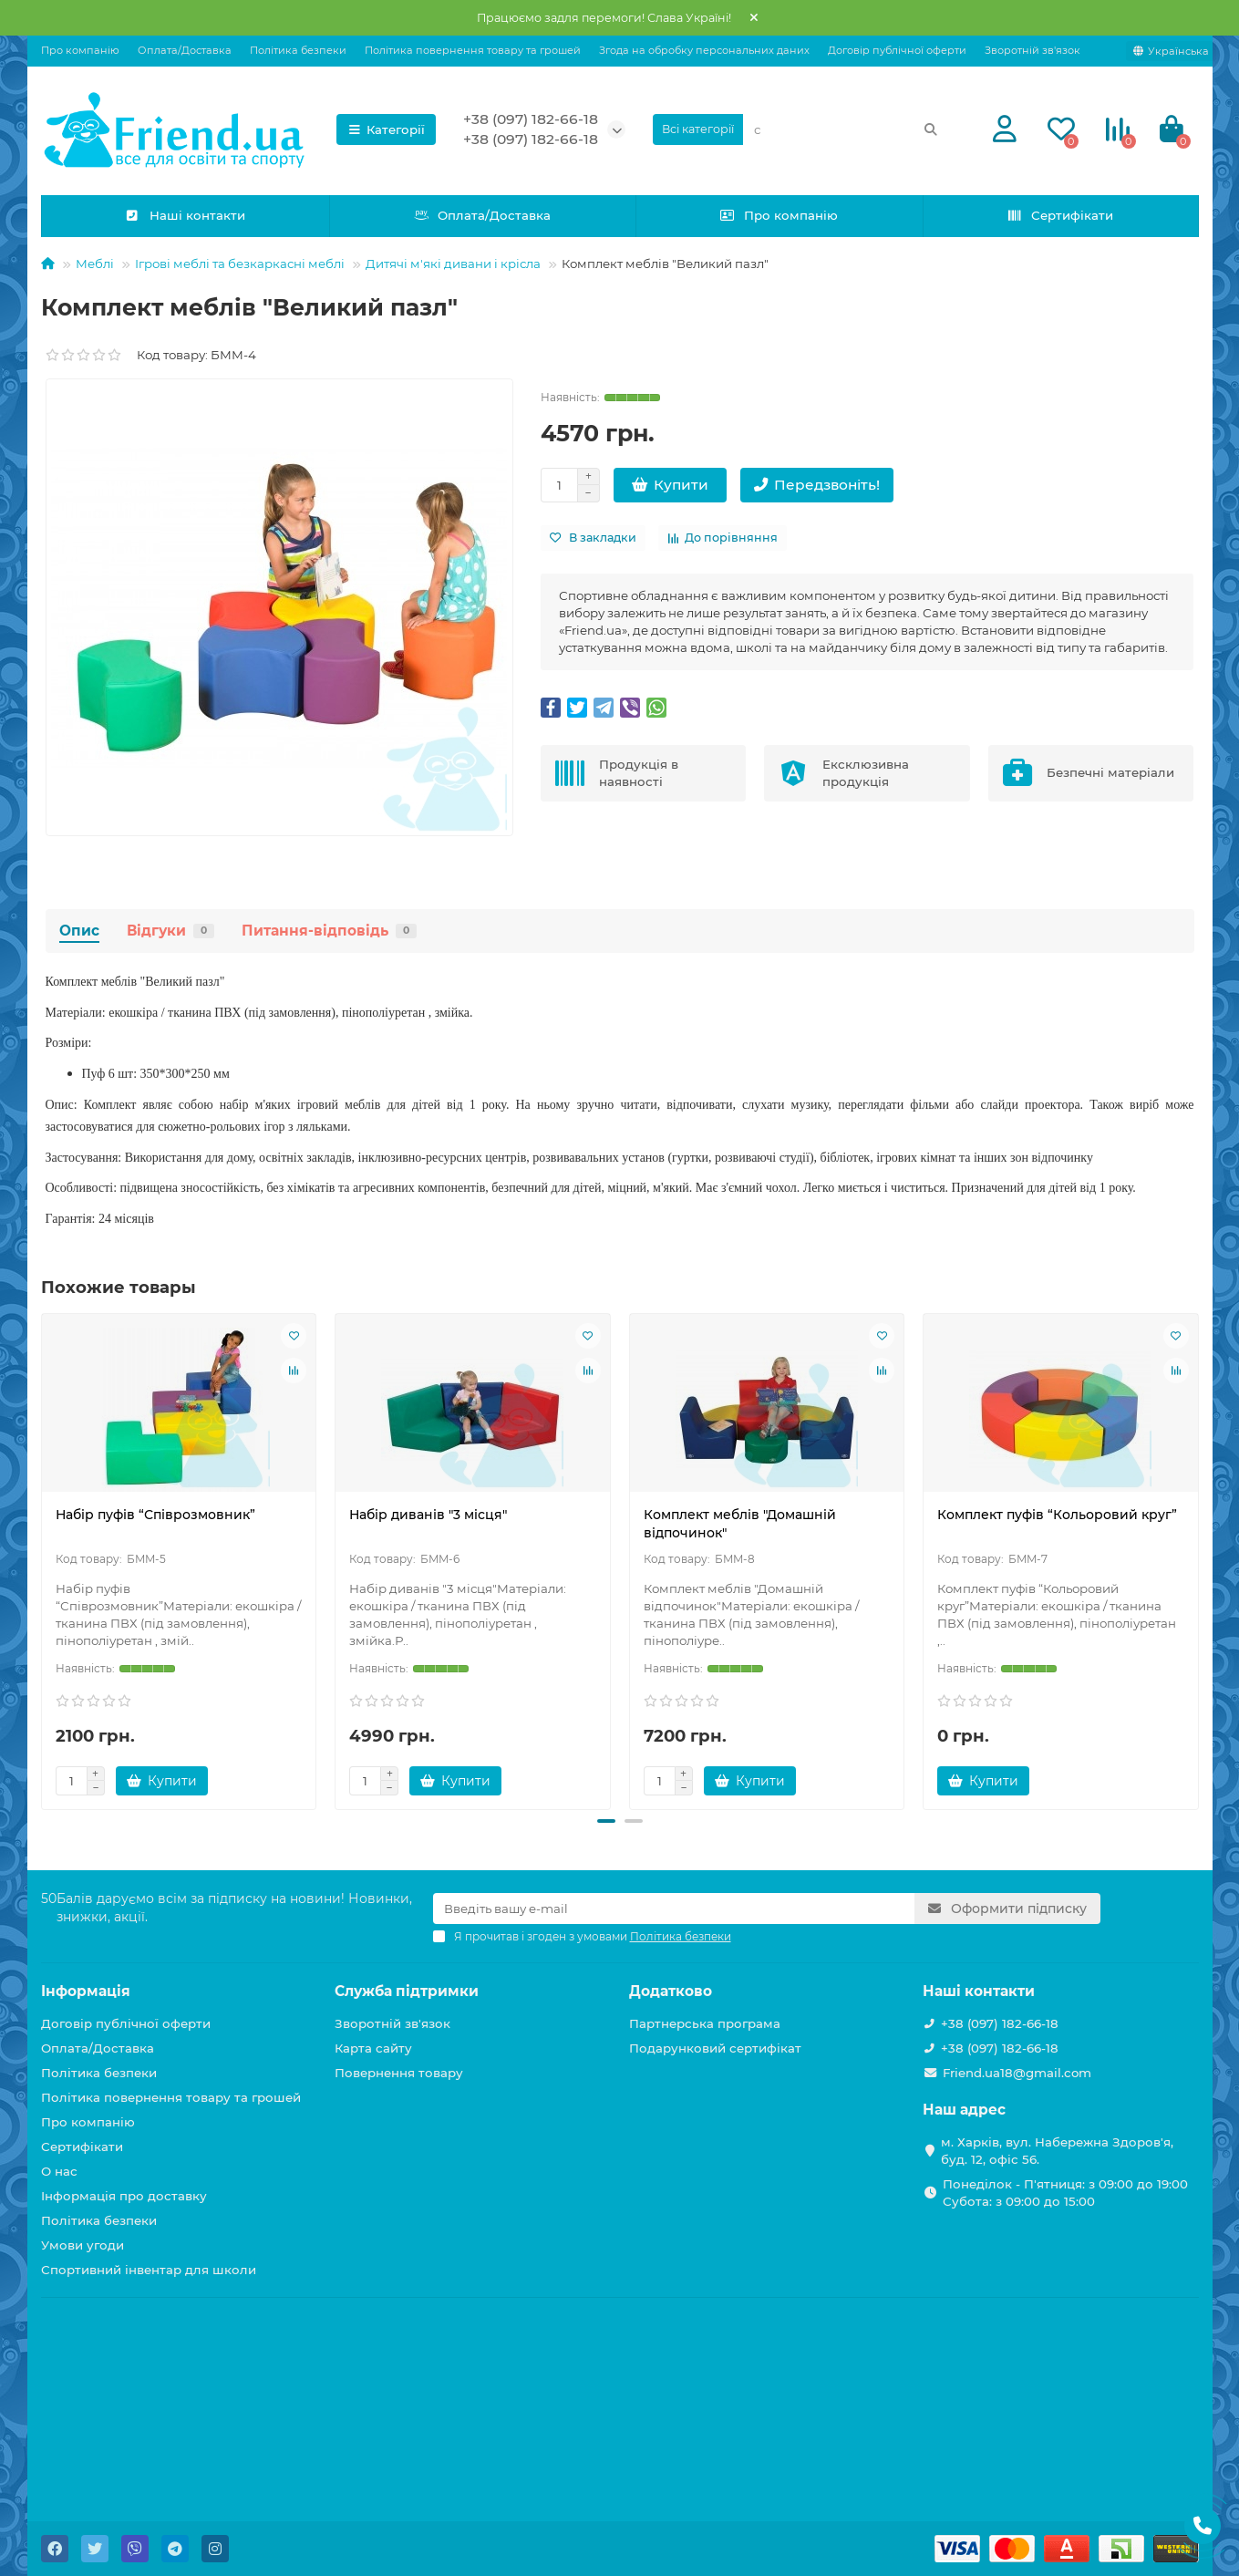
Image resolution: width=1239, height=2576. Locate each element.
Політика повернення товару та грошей (473, 50)
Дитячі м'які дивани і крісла (453, 263)
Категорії (386, 129)
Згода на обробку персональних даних (704, 50)
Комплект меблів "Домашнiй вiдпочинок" (740, 1523)
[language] (1171, 51)
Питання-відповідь (329, 930)
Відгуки (170, 930)
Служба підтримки (407, 1991)
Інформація (85, 1991)
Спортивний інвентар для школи (148, 2269)
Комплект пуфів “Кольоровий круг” (1057, 1514)
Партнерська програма (704, 2023)
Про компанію (80, 50)
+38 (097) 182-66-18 (530, 119)
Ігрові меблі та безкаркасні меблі (240, 263)
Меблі (95, 263)
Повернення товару (399, 2072)
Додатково (670, 1991)
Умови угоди (82, 2245)
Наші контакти (185, 215)
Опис (79, 930)
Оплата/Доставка (185, 50)
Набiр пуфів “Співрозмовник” (155, 1514)
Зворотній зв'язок (1032, 50)
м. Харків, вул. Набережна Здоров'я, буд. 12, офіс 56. (1057, 2151)
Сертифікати (1060, 215)
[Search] (846, 129)
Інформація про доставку (124, 2195)
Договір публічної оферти (897, 50)
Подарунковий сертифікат (715, 2048)
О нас (59, 2171)
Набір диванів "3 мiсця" (428, 1514)
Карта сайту (373, 2048)
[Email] (674, 1908)
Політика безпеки (298, 50)
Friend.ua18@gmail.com (1017, 2072)
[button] (606, 1821)
